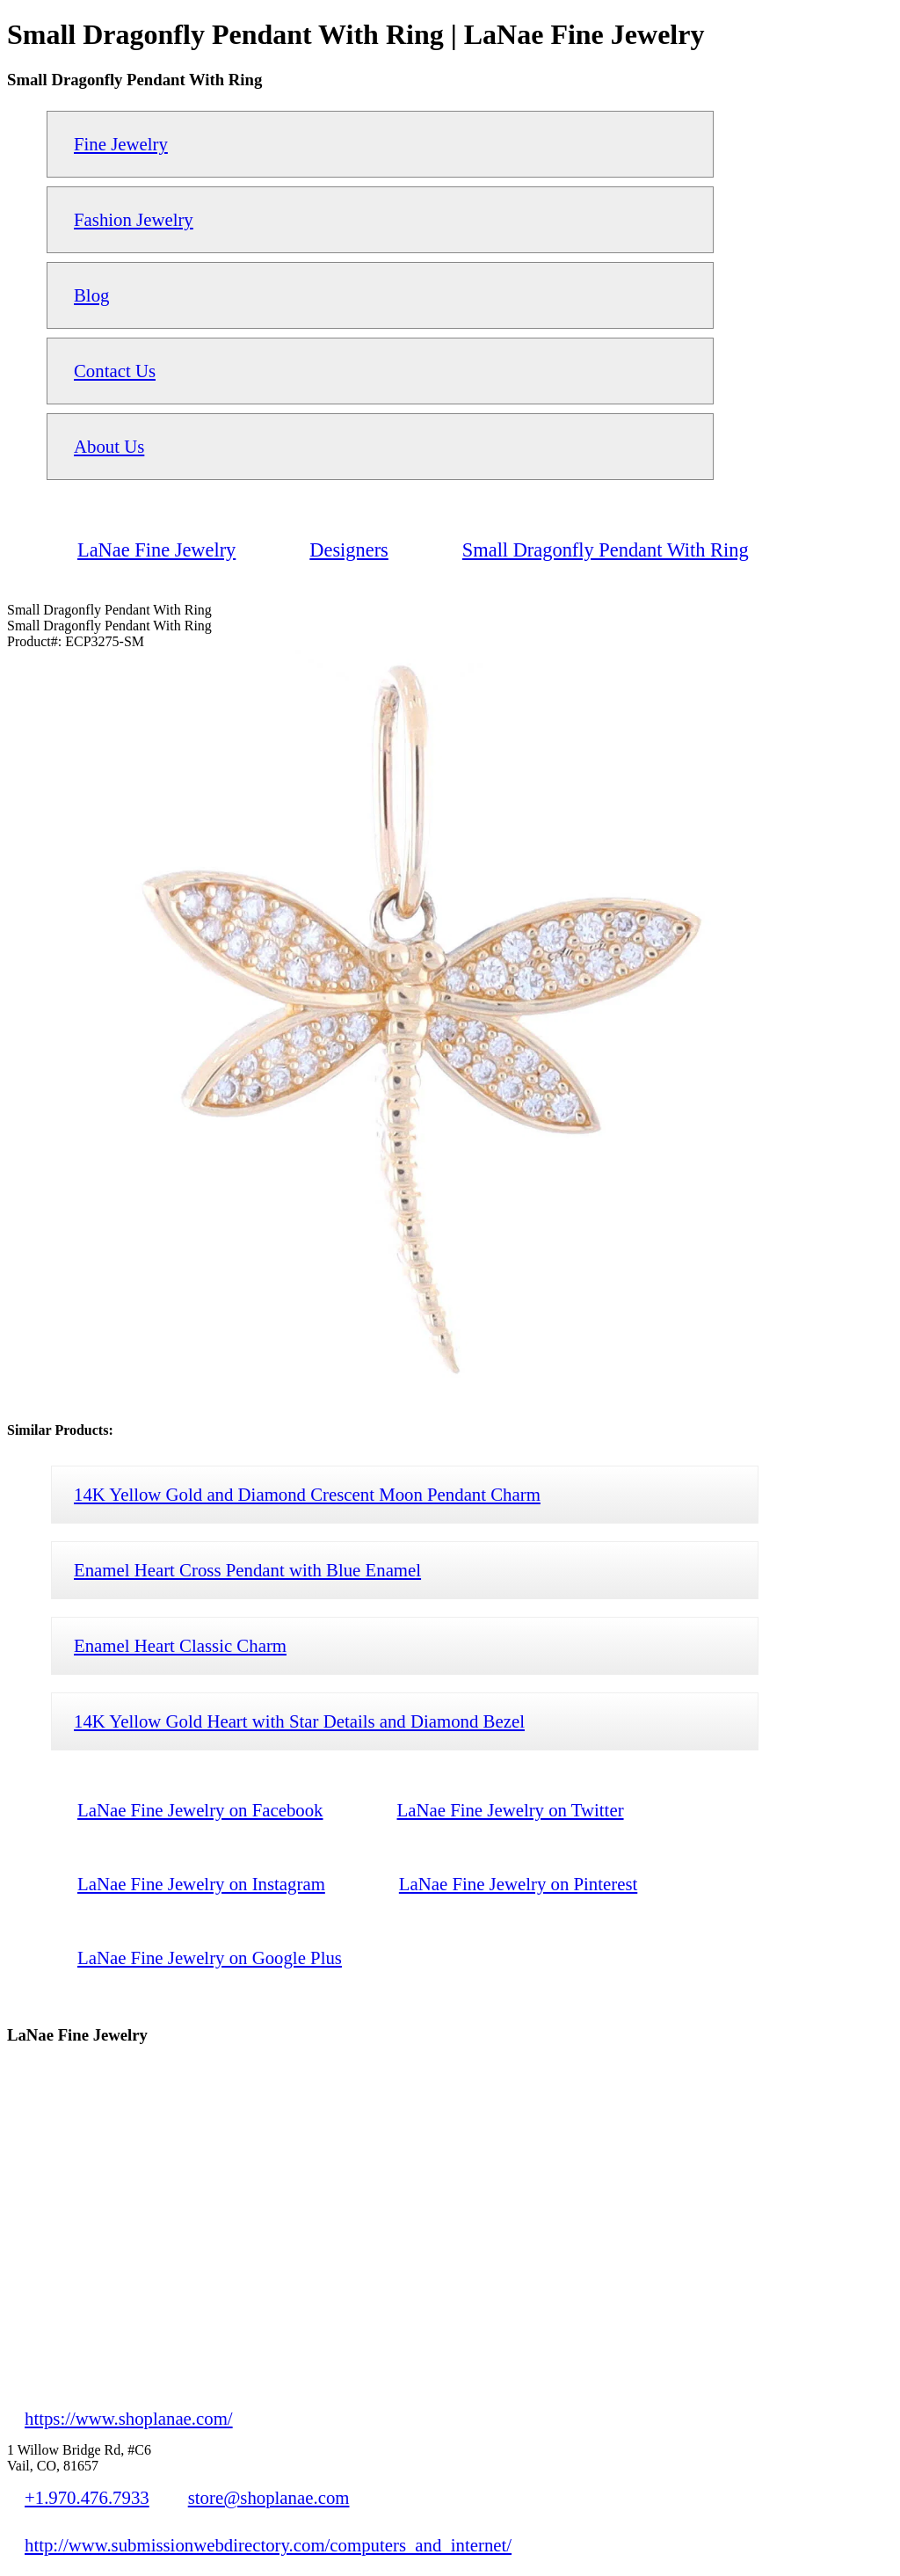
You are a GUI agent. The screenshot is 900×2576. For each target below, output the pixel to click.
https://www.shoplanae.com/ (129, 2418)
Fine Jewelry (121, 144)
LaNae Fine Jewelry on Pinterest (518, 1884)
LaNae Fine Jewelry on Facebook (200, 1810)
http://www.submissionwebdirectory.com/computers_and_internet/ (268, 2545)
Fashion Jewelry (133, 219)
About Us (109, 446)
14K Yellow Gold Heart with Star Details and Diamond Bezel (299, 1721)
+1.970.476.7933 (87, 2497)
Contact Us (115, 370)
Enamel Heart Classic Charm (180, 1645)
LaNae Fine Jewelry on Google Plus (209, 1957)
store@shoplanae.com (269, 2497)
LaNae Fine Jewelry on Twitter (510, 1810)
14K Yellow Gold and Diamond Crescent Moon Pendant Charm (307, 1494)
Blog (91, 295)
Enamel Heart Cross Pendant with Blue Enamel (247, 1570)
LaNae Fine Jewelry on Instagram (201, 1884)
